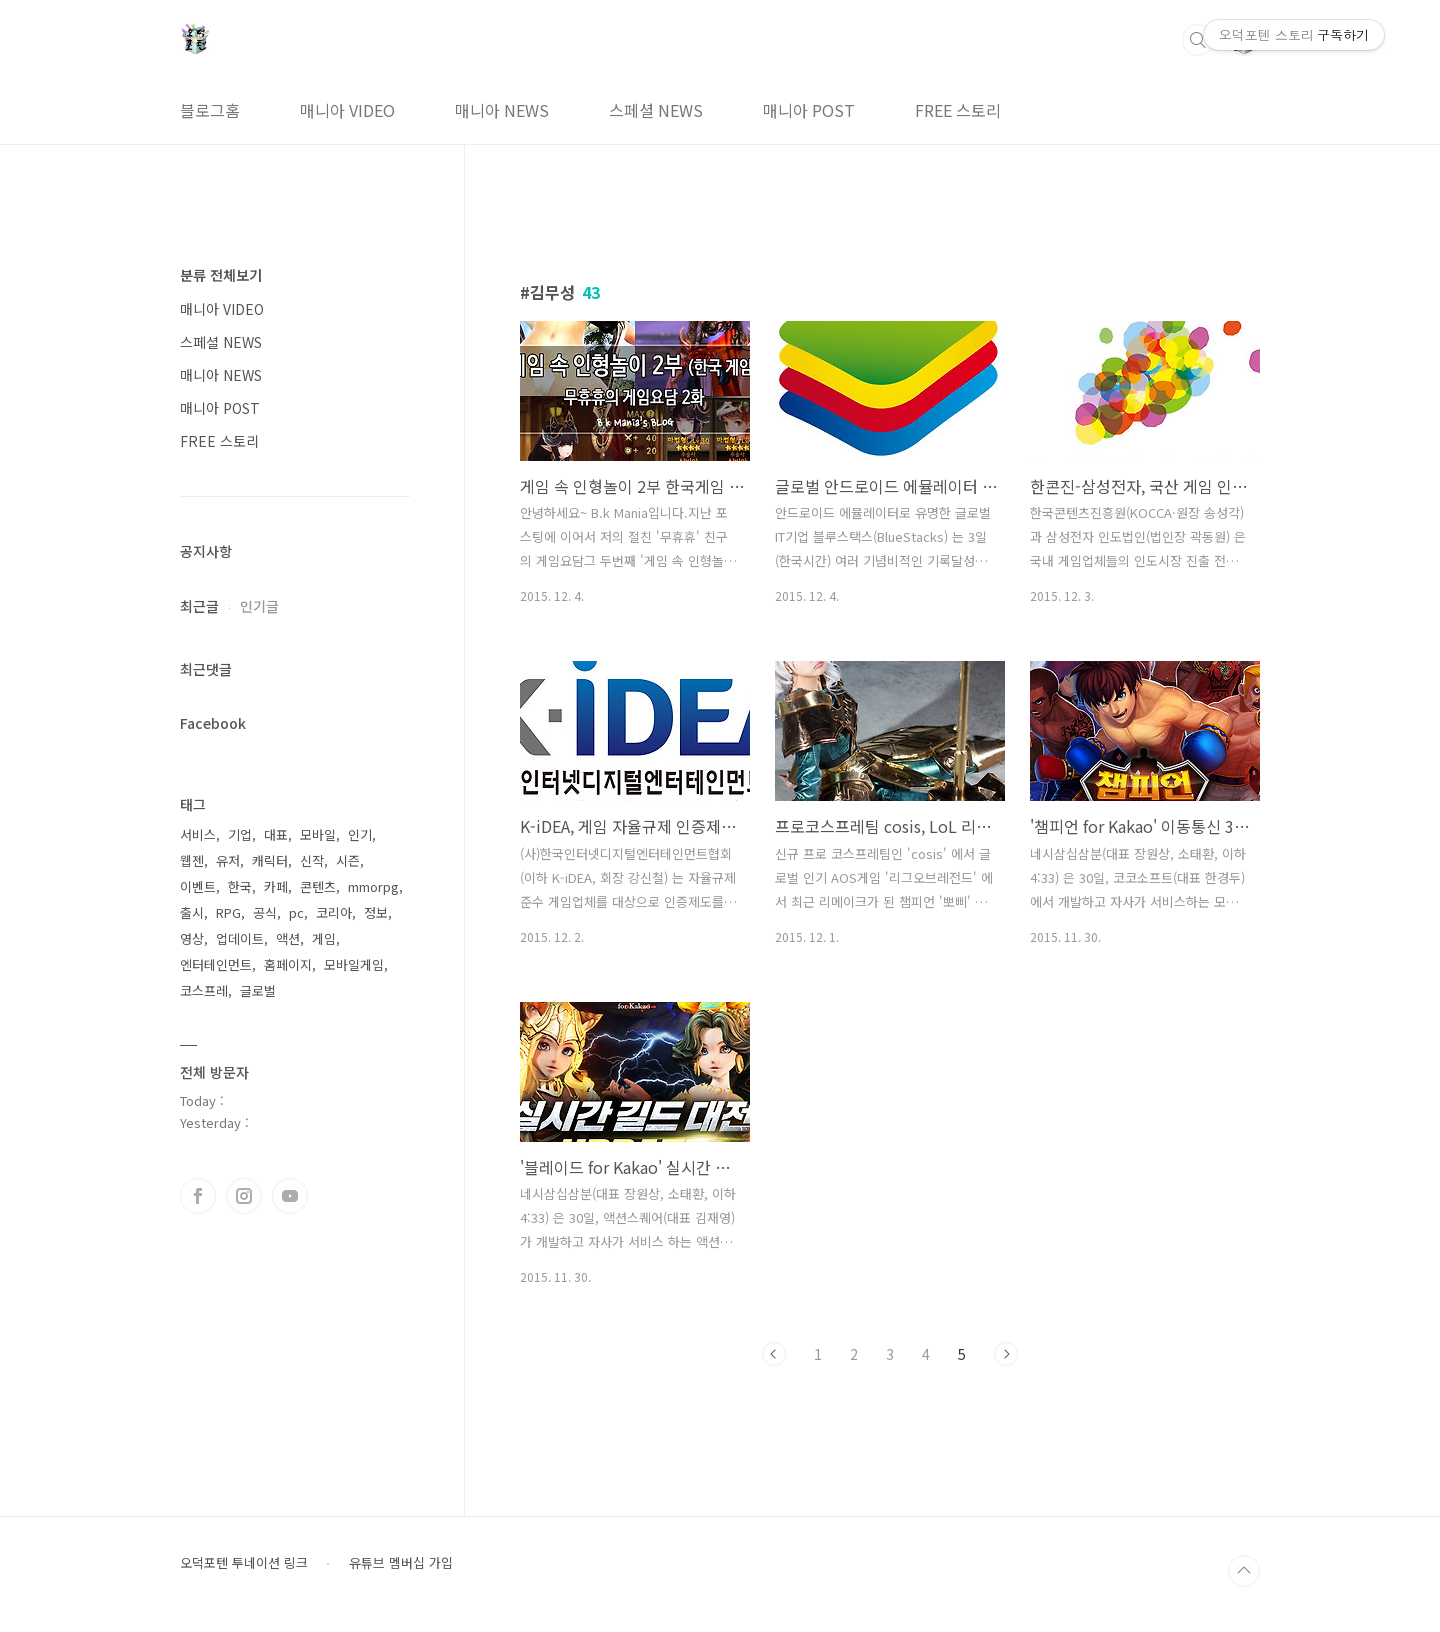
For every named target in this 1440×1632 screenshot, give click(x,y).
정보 (376, 912)
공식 (265, 912)
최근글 (199, 606)
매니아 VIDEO (347, 110)
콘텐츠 (318, 886)
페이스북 (198, 1196)
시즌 (348, 860)
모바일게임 (354, 964)
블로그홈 (210, 110)
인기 (360, 834)
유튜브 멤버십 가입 (401, 1563)
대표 (276, 834)
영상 (192, 938)
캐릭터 (270, 860)
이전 (774, 1354)
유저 (228, 860)
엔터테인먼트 (216, 964)
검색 (1198, 40)
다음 (1006, 1354)
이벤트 (198, 886)
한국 (240, 886)
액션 (288, 938)
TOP (1244, 1571)
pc (296, 912)
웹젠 (192, 860)
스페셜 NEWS (656, 110)
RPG (228, 912)
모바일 (318, 834)
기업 (240, 834)
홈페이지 (288, 964)
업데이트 (240, 938)
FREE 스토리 (958, 110)
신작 (312, 860)
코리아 (334, 912)
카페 (276, 886)
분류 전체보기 (221, 275)
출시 (192, 912)
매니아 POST (809, 110)
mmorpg (373, 886)
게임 (324, 938)
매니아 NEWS (502, 110)
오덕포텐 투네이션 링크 (244, 1563)
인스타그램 (244, 1196)
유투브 (290, 1196)
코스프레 (204, 990)
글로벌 (258, 990)
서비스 (198, 834)
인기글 (259, 606)
